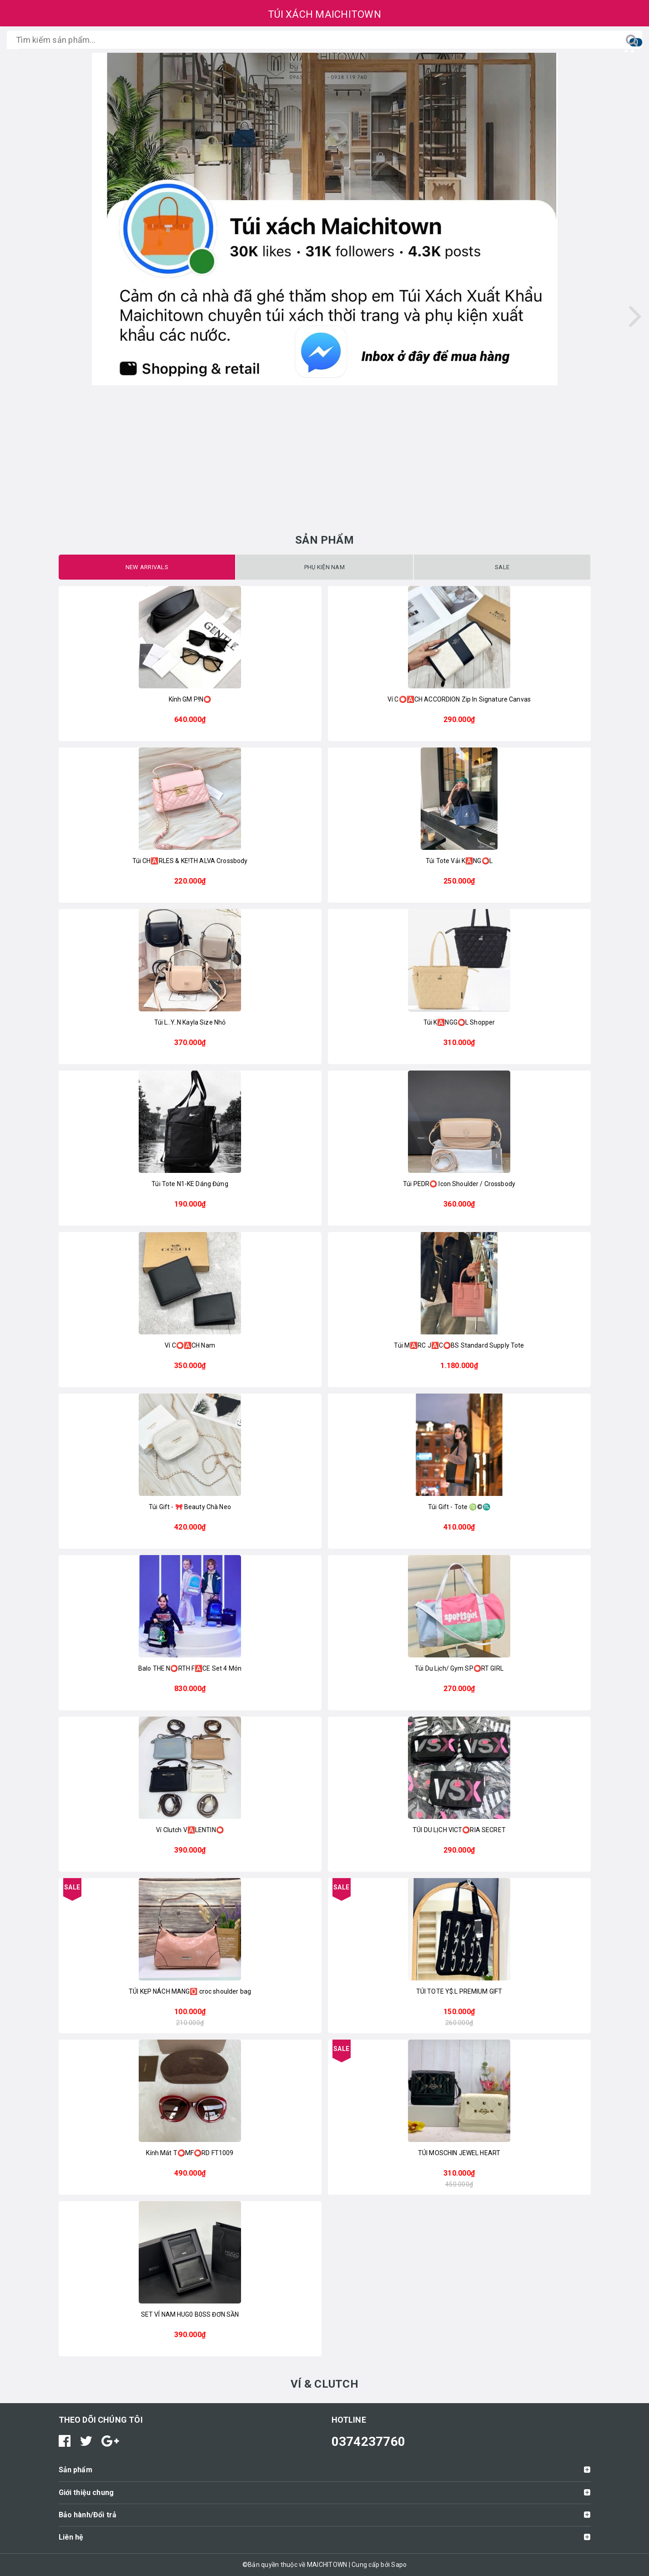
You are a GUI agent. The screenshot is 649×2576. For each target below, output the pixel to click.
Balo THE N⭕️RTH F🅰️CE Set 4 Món (189, 1668)
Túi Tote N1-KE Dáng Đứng (189, 1183)
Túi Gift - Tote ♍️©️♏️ (459, 1506)
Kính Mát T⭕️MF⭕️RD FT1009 (189, 2153)
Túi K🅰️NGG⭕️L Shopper (459, 1022)
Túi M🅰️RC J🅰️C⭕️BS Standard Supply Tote (459, 1345)
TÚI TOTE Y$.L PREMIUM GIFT (459, 1991)
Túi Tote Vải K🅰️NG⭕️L (459, 860)
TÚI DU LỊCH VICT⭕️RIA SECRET (459, 1830)
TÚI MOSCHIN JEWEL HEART (459, 2153)
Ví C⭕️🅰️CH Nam (190, 1345)
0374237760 (369, 2441)
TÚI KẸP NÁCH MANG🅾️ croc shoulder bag (190, 1991)
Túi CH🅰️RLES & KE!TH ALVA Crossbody (190, 860)
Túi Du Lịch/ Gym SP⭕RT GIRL (459, 1668)
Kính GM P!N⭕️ (190, 699)
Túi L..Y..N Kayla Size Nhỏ (190, 1022)
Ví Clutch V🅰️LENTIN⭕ (190, 1830)
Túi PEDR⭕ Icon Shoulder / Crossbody (459, 1183)
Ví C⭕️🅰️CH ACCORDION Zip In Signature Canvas (459, 699)
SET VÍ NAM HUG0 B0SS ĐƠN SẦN (190, 2314)
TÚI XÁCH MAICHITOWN (324, 14)
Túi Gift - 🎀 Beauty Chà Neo (190, 1506)
